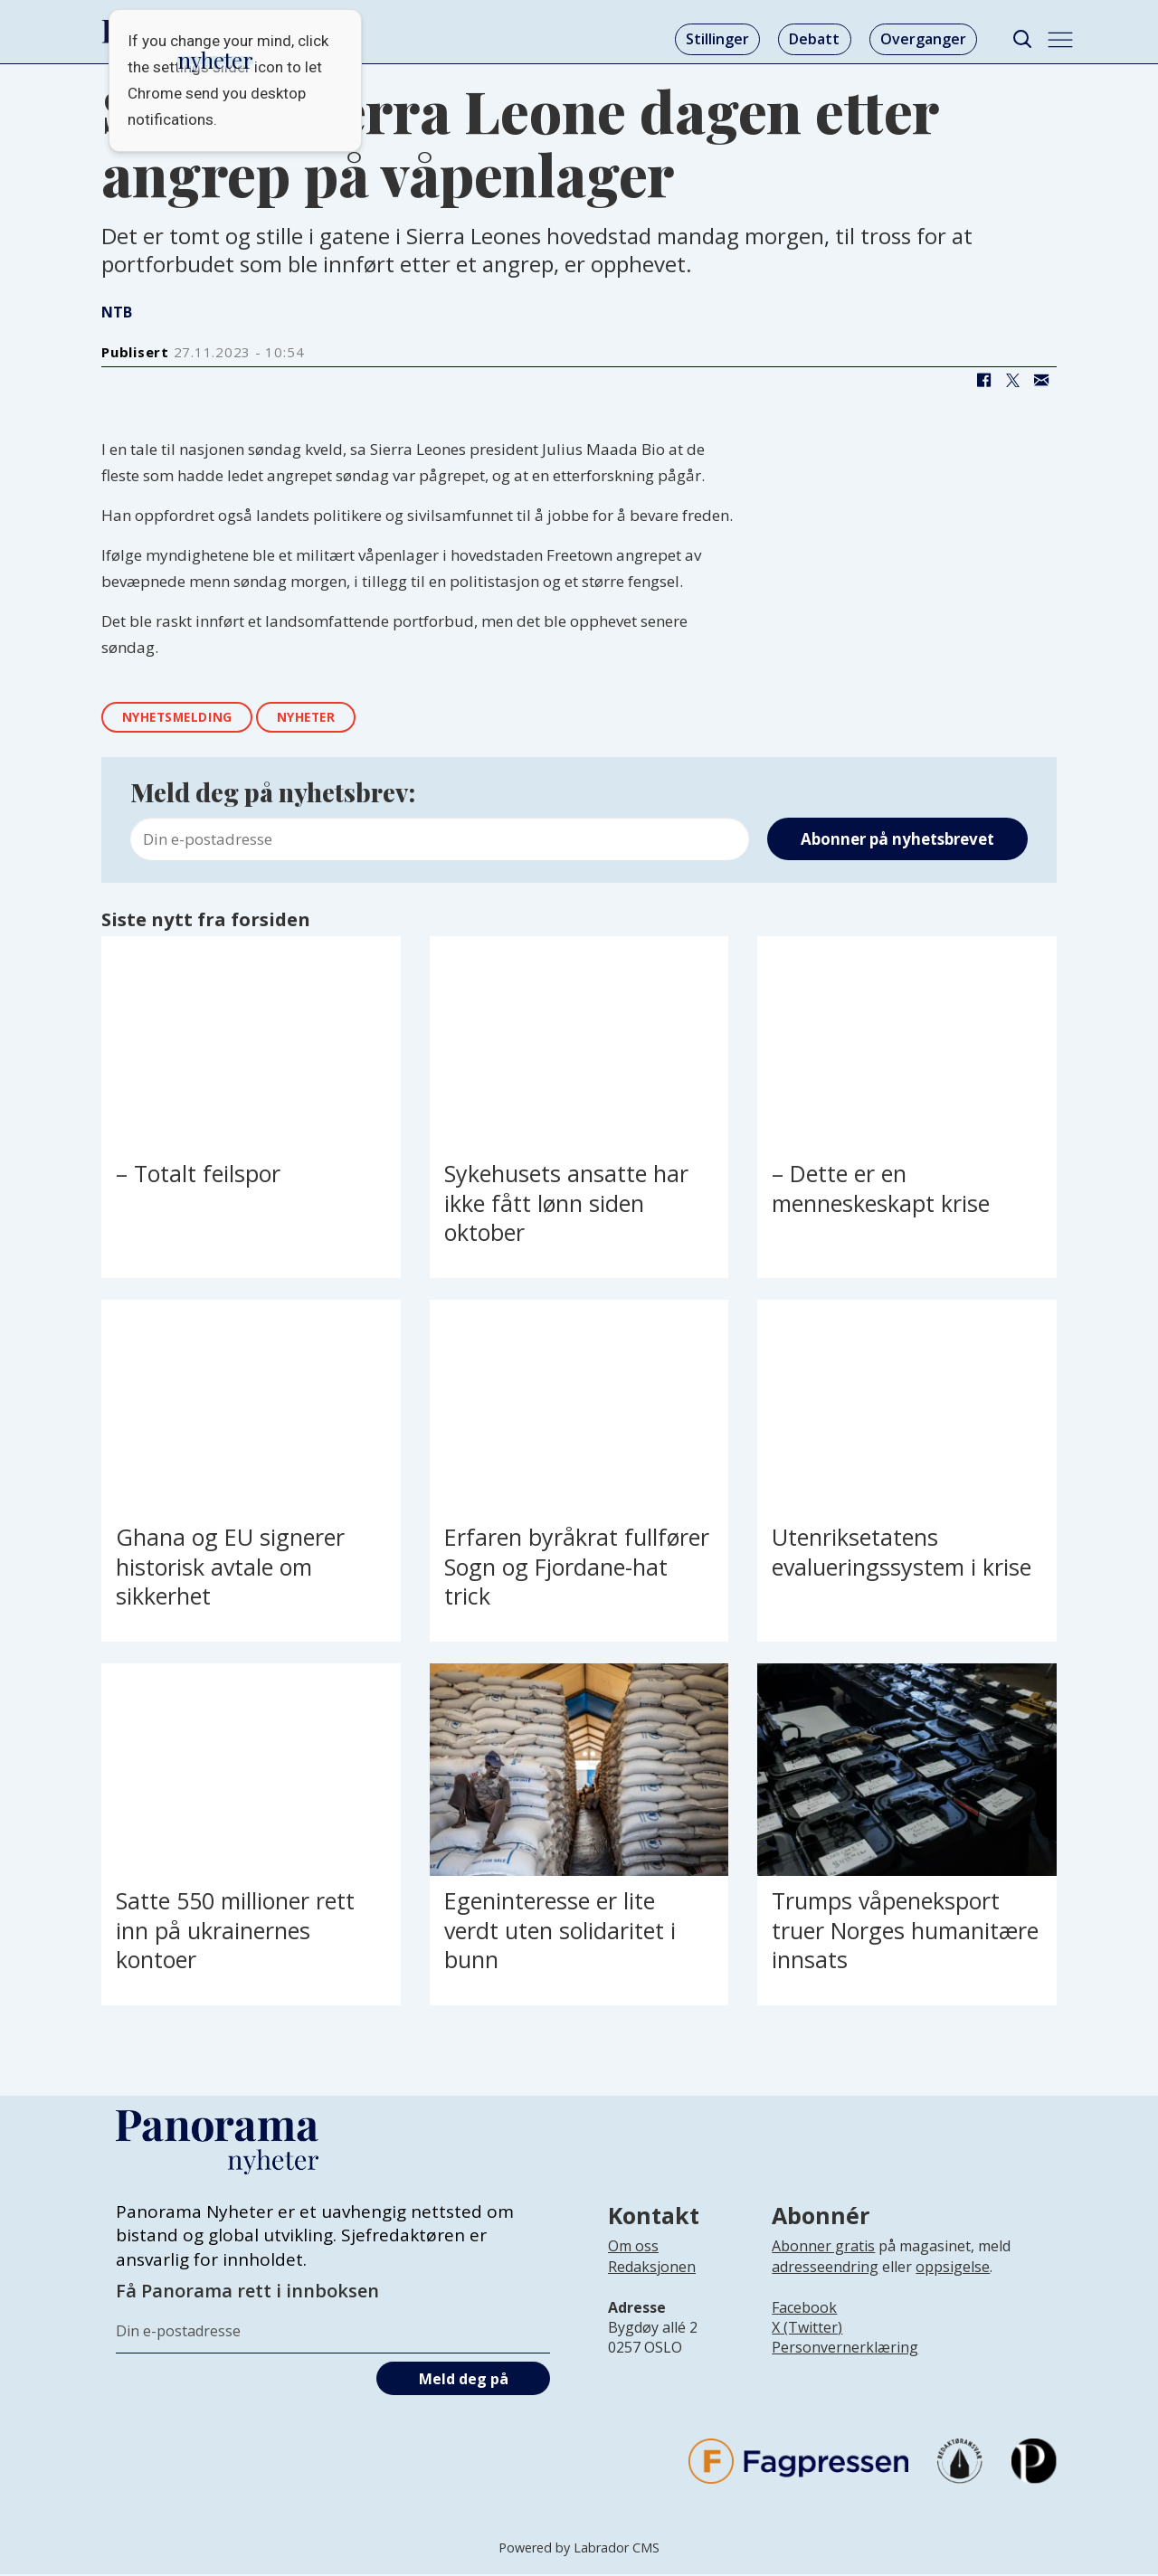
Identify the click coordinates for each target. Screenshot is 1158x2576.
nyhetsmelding (182, 717)
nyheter (317, 717)
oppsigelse (953, 2268)
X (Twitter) (807, 2329)
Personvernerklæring (845, 2349)
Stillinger (717, 39)
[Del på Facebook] (983, 380)
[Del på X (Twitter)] (1012, 380)
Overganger (923, 39)
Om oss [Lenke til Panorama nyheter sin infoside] (633, 2248)
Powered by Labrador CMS (579, 2548)
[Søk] (1022, 39)
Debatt (814, 39)
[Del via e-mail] (1041, 380)
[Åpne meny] (1060, 39)
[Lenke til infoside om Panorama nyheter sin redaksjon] (652, 2283)
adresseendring (825, 2268)
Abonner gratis (823, 2248)
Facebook (804, 2308)
